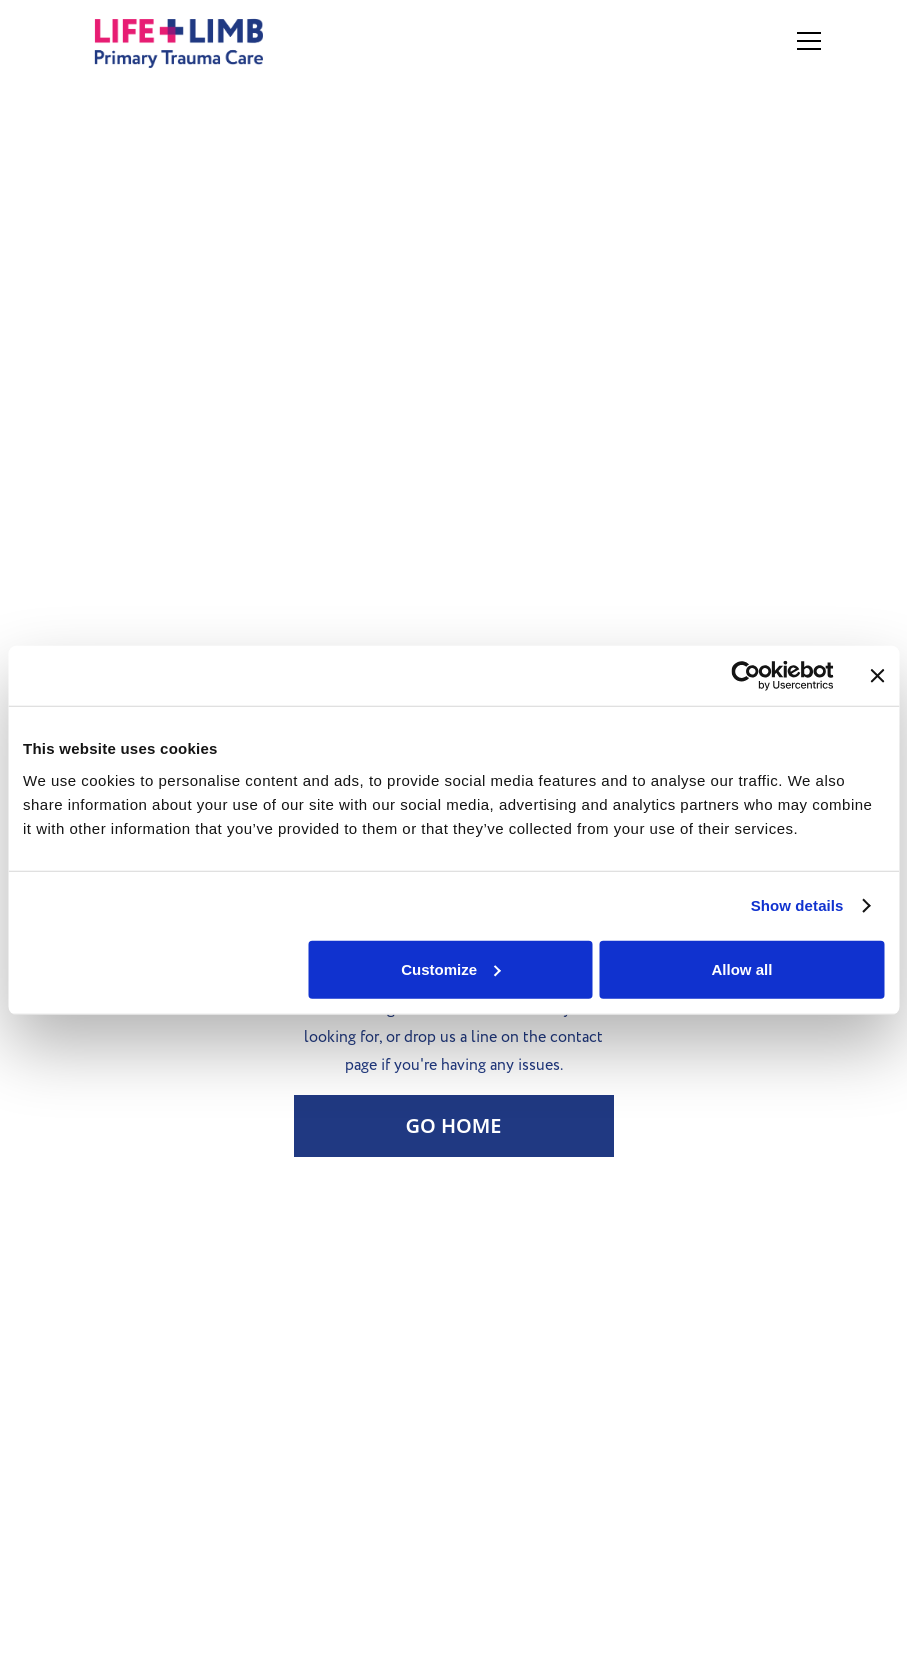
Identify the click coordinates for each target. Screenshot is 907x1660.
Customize (451, 968)
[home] (201, 41)
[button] (805, 41)
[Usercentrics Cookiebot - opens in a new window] (745, 676)
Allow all (742, 968)
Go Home (453, 1125)
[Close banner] (877, 676)
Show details (797, 905)
